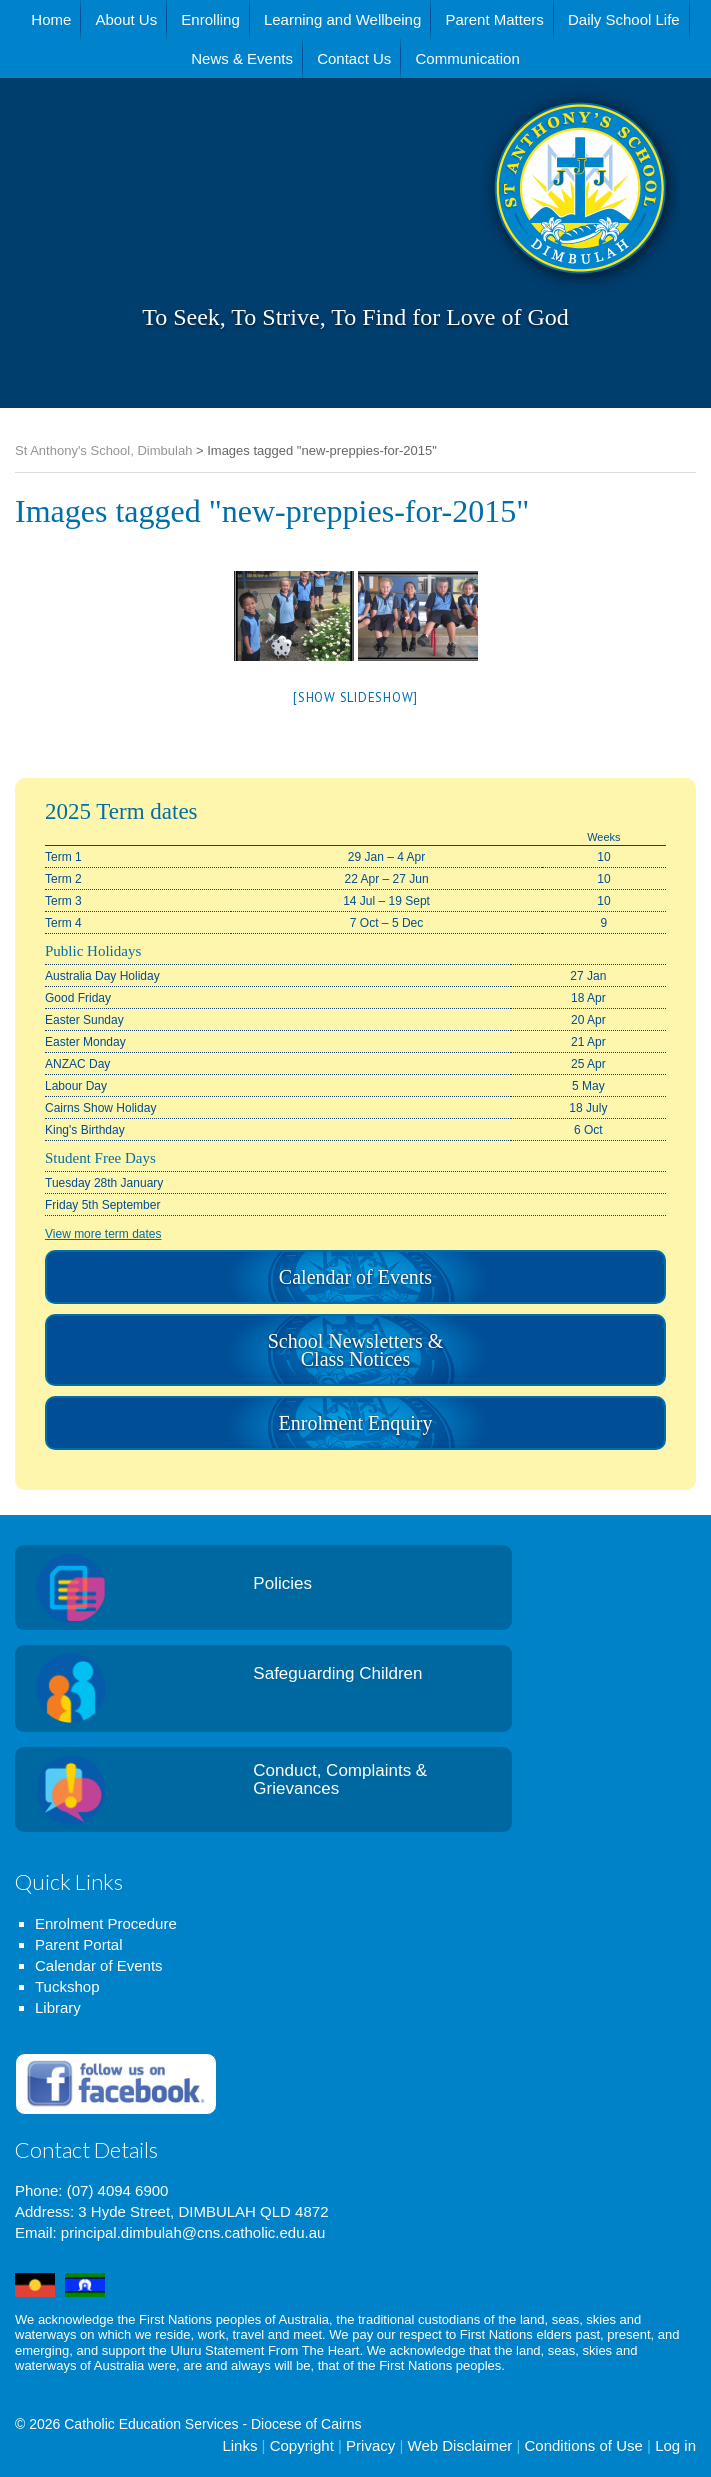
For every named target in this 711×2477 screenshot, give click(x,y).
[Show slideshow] (355, 697)
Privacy (370, 2445)
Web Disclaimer (460, 2445)
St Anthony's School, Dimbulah (480, 238)
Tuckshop (67, 1986)
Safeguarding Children (337, 1673)
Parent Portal (79, 1944)
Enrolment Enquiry (356, 1423)
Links (239, 2445)
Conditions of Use (583, 2445)
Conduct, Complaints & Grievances (340, 1780)
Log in (675, 2445)
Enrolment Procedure (106, 1923)
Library (58, 2007)
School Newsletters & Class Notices (356, 1350)
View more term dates (103, 1234)
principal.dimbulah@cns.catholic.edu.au (193, 2232)
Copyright (302, 2445)
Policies (282, 1583)
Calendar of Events (355, 1277)
